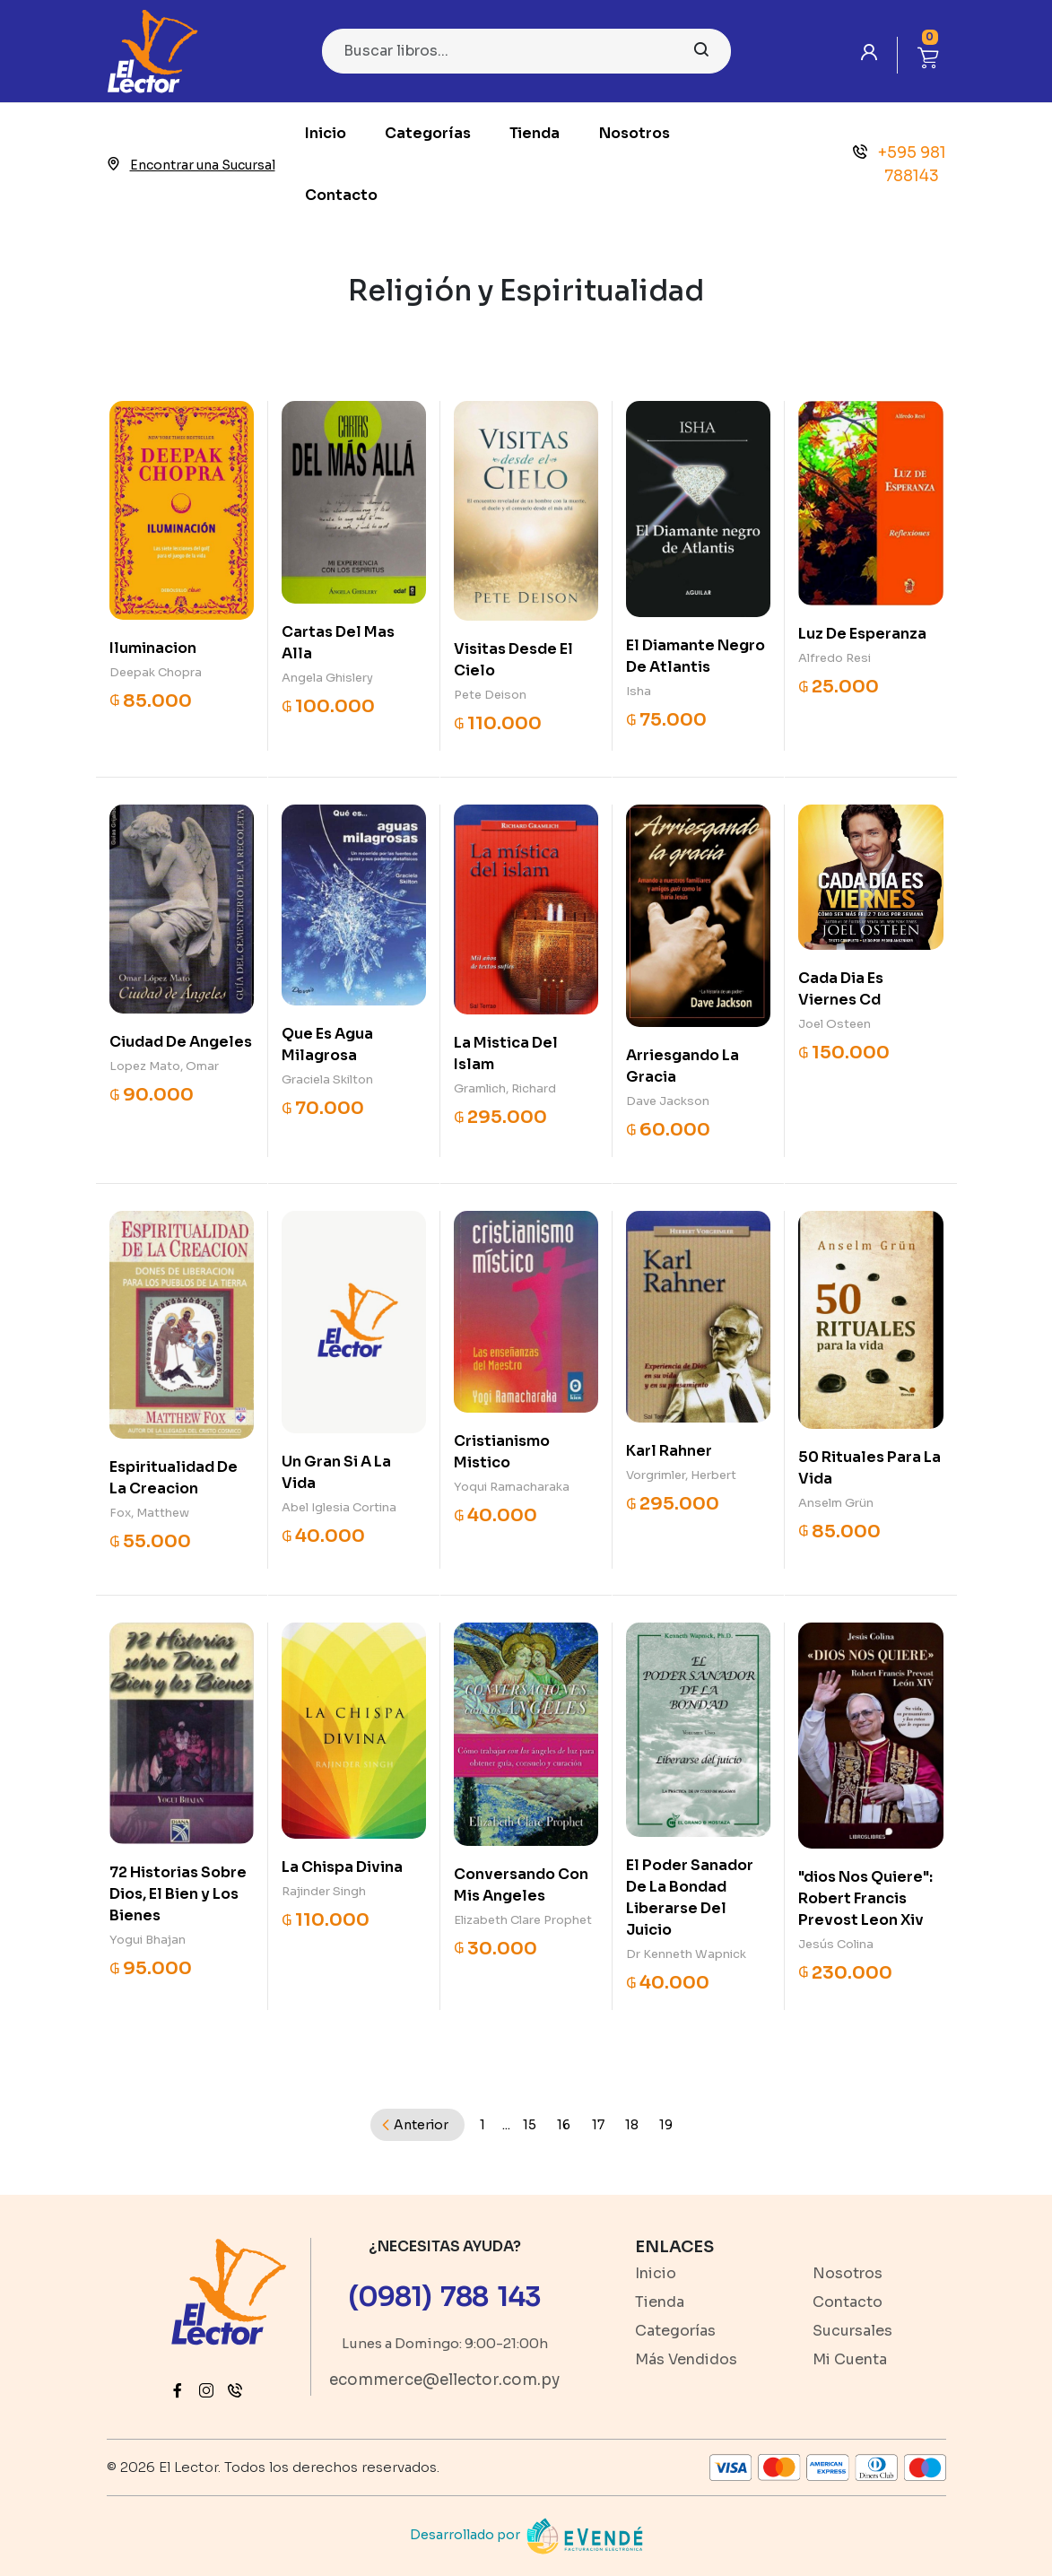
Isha (638, 691)
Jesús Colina (836, 1944)
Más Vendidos (686, 2359)
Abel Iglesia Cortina (339, 1507)
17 (598, 2125)
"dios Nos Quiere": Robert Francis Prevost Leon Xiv (865, 1898)
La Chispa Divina (342, 1867)
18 (632, 2125)
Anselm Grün (836, 1502)
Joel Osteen (834, 1023)
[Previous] (417, 2125)
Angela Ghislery (327, 677)
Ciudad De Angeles (180, 1041)
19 (666, 2125)
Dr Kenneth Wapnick (686, 1954)
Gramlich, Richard (505, 1088)
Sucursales (852, 2330)
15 (529, 2125)
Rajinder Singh (324, 1891)
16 (563, 2125)
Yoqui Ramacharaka (511, 1486)
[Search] (526, 51)
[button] (928, 55)
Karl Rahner (669, 1450)
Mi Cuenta (850, 2359)
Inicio (325, 133)
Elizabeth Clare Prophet (523, 1920)
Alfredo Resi (834, 658)
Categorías (428, 133)
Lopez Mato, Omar (164, 1066)
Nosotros (634, 133)
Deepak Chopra (155, 672)
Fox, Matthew (149, 1512)
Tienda (534, 133)
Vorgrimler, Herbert (681, 1475)
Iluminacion (152, 648)
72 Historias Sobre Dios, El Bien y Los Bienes (178, 1894)
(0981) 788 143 (444, 2297)
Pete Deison (490, 694)
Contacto (341, 195)
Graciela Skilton (327, 1079)
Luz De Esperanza (862, 633)
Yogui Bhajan (147, 1939)
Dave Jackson (667, 1101)
